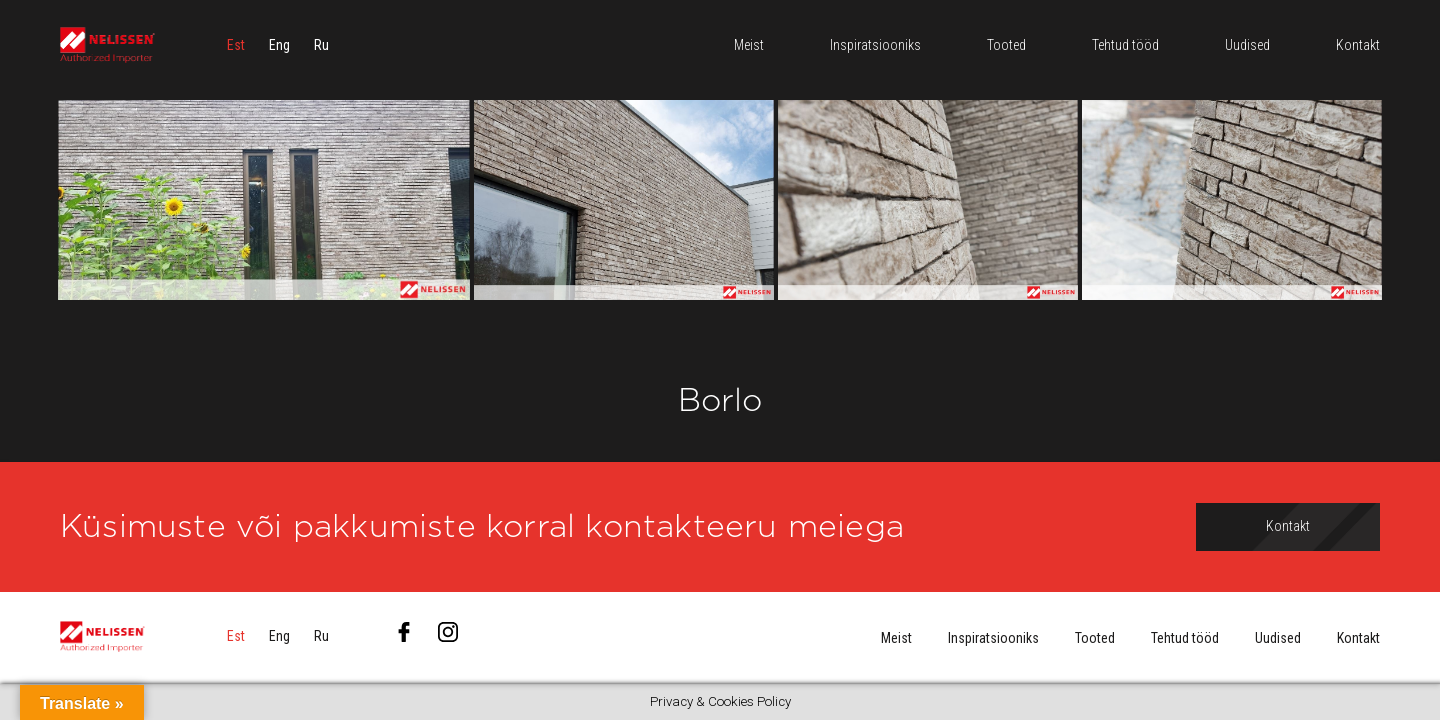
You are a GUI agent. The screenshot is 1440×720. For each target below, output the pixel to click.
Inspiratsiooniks (993, 638)
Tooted (1095, 638)
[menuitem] (236, 45)
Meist (896, 638)
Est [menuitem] (236, 45)
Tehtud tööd (1185, 638)
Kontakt (1358, 638)
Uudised (1278, 638)
